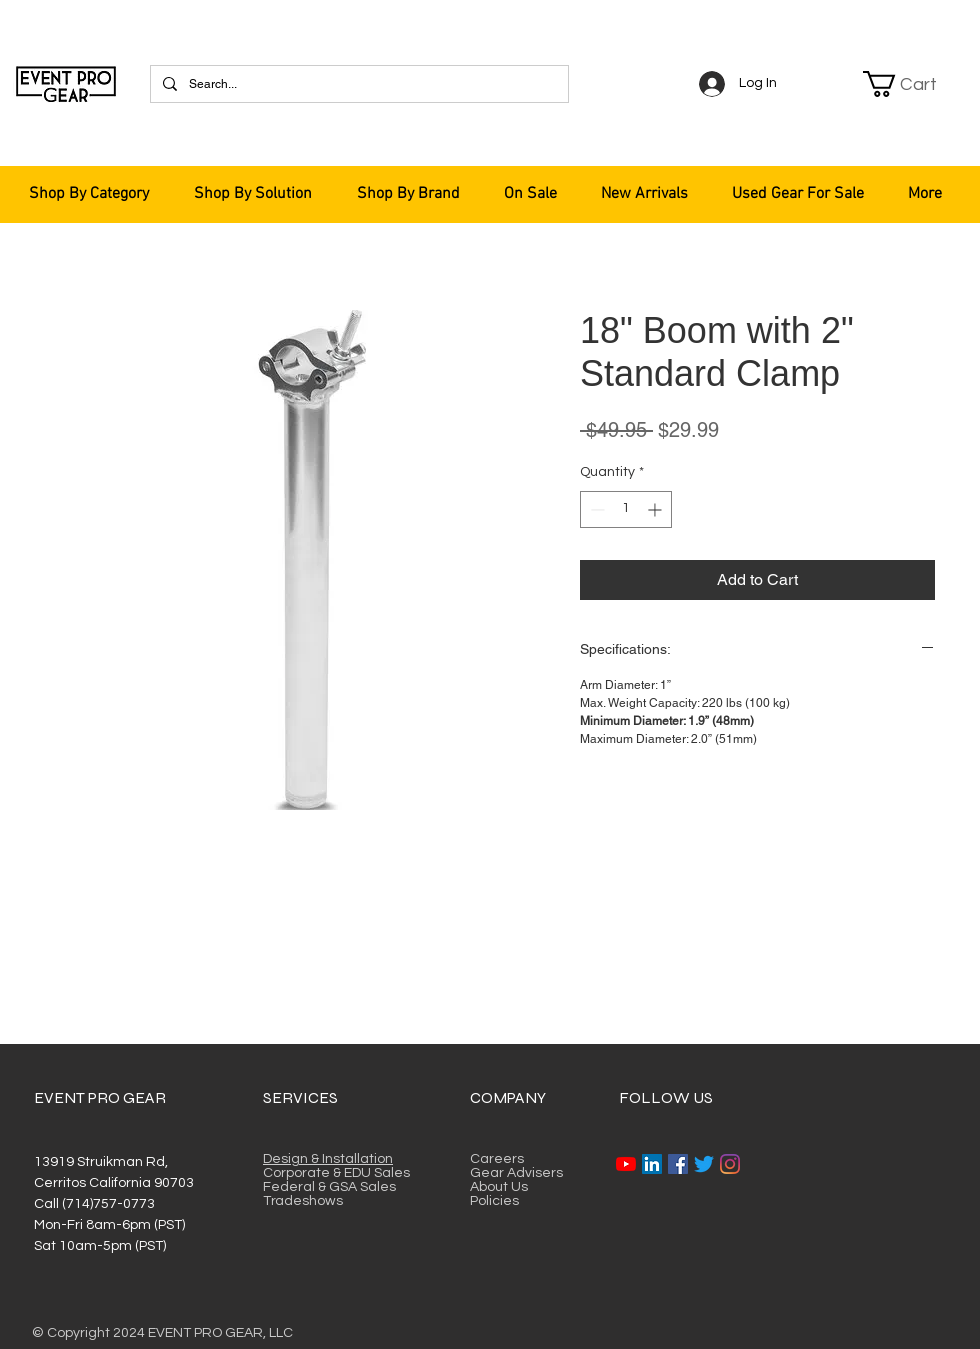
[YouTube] (626, 1164)
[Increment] (656, 509)
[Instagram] (730, 1164)
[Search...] (357, 84)
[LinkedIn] (652, 1164)
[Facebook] (678, 1164)
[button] (912, 84)
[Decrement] (595, 509)
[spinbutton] (626, 509)
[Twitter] (704, 1164)
